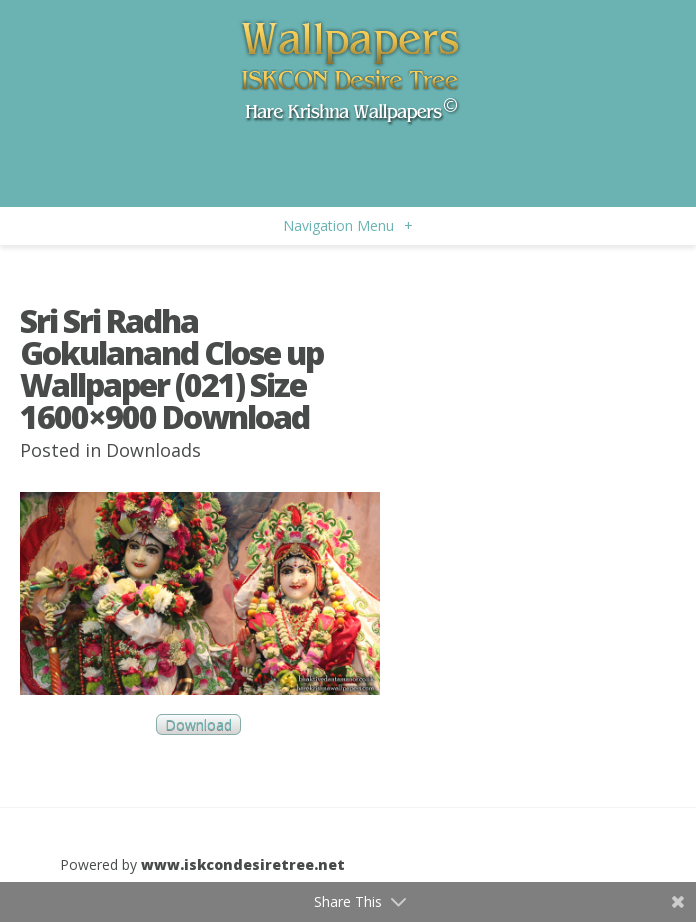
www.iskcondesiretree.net (243, 864)
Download (198, 724)
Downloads (153, 450)
